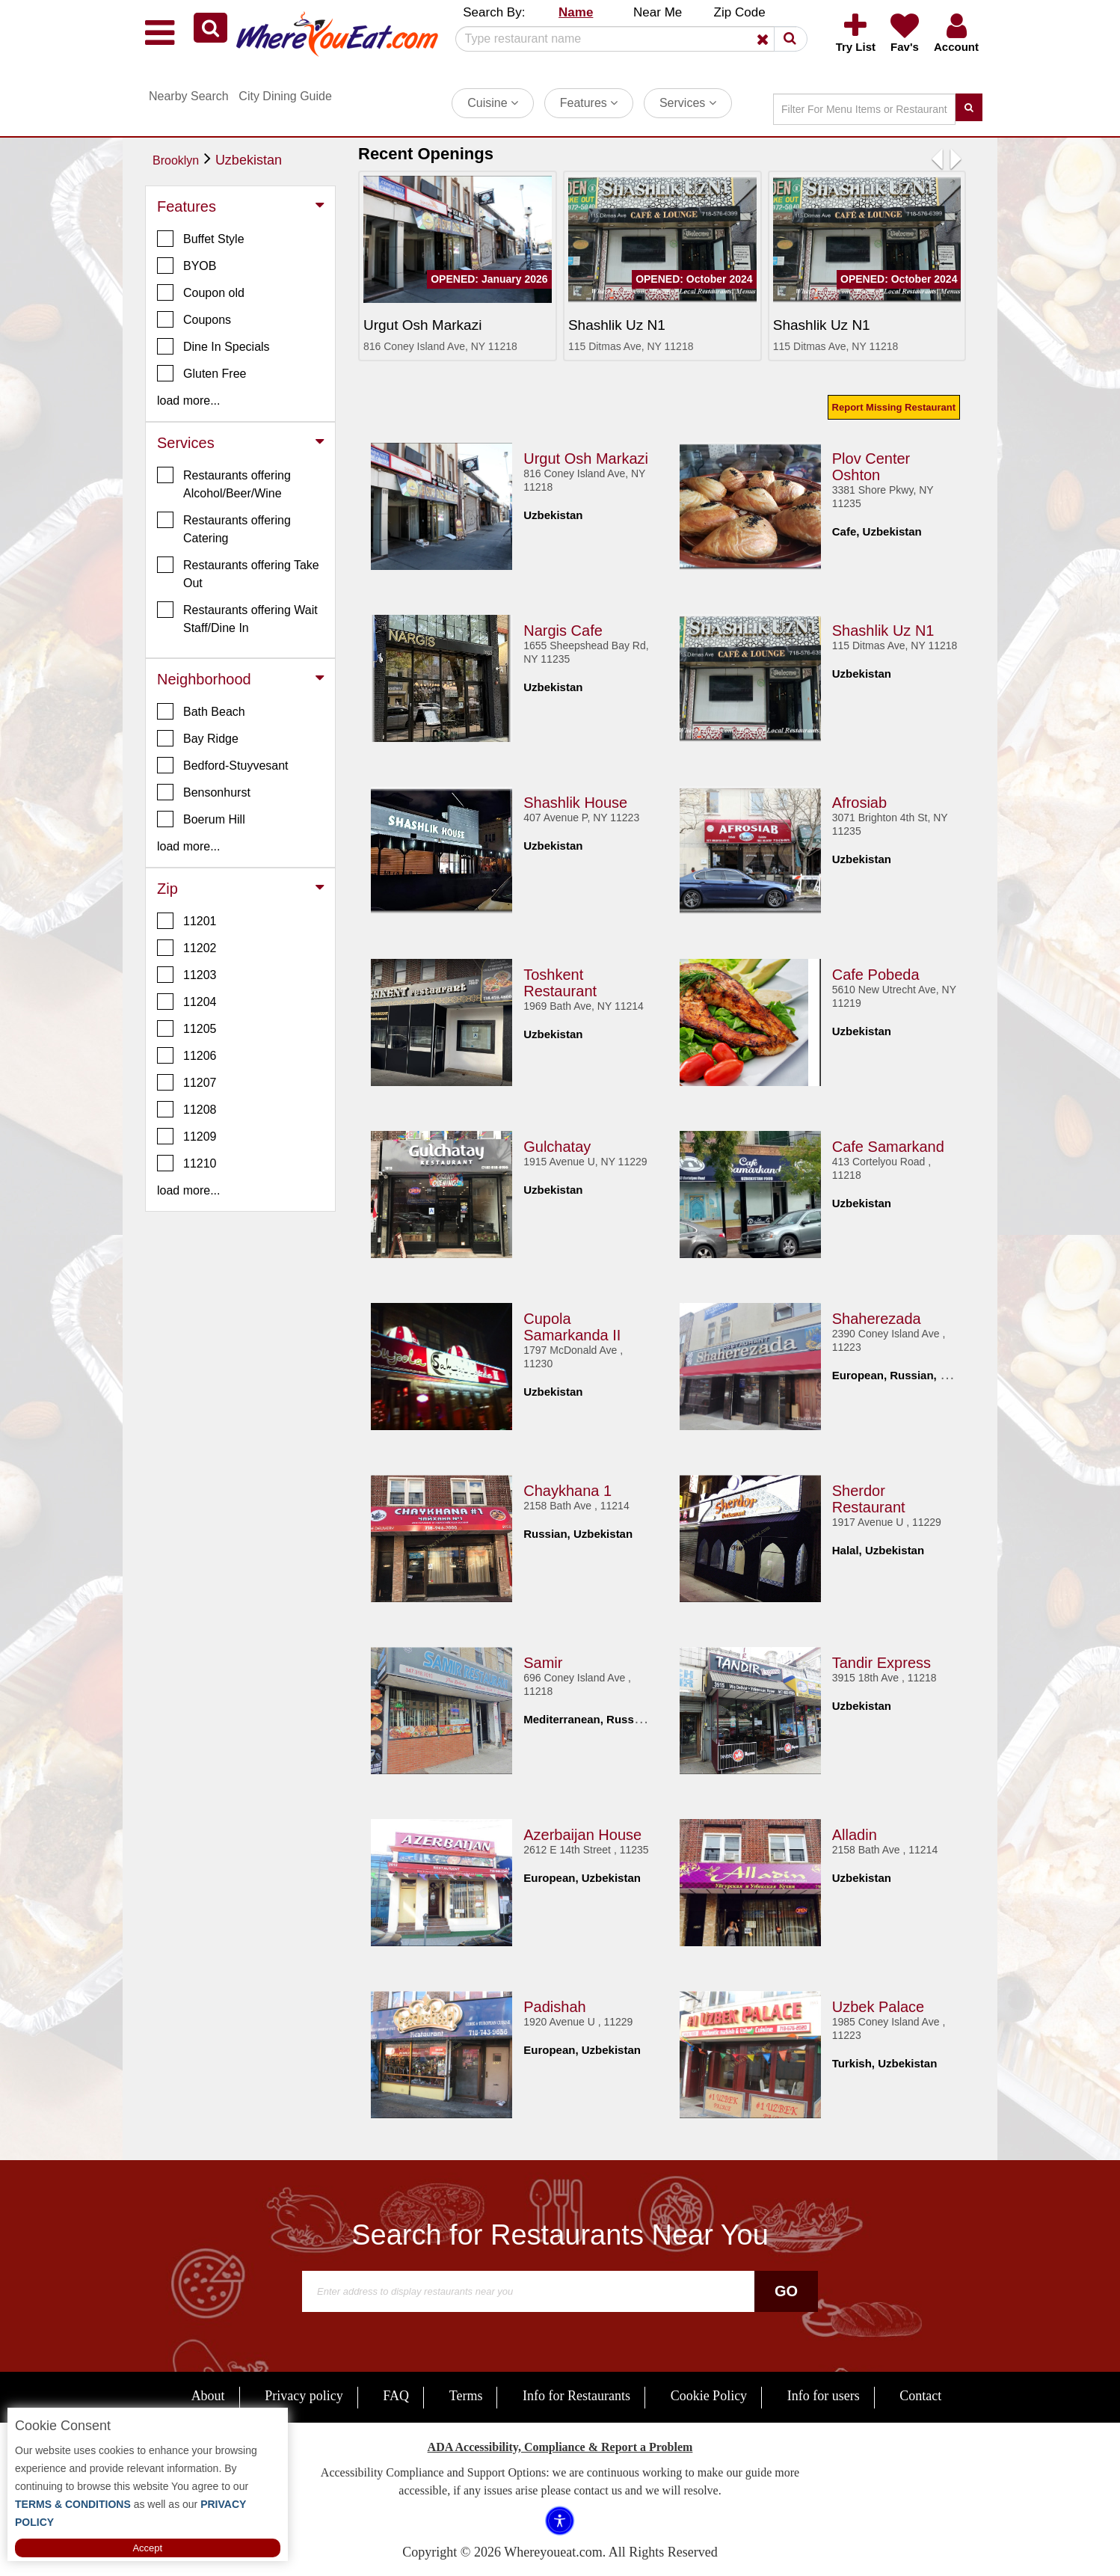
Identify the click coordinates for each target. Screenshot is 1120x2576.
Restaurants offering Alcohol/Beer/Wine (224, 483)
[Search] (625, 39)
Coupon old (200, 292)
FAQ (396, 2395)
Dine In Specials (213, 346)
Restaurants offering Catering (224, 528)
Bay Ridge (198, 738)
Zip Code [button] (740, 12)
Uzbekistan (248, 160)
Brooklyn (176, 160)
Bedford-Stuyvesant (223, 765)
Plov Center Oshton (871, 463)
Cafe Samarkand (888, 1143)
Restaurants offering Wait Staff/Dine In (237, 617)
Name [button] (576, 12)
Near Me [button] (657, 12)
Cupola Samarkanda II (572, 1323)
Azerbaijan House (582, 1832)
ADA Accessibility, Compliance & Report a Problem (560, 2447)
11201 (187, 921)
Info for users (823, 2395)
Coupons (194, 319)
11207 (187, 1082)
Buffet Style (200, 238)
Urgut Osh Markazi (585, 455)
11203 (187, 974)
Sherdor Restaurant (868, 1495)
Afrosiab (859, 799)
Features (589, 102)
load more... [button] (188, 400)
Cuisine (492, 102)
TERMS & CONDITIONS (73, 2504)
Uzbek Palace (878, 2004)
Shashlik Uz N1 (883, 627)
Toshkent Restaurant (560, 979)
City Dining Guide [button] (285, 96)
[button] (210, 28)
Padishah (554, 2004)
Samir (542, 1660)
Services (687, 102)
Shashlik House (575, 799)
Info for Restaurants (576, 2395)
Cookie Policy (709, 2395)
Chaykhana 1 (567, 1487)
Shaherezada (876, 1315)
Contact (920, 2395)
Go (786, 2291)
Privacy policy (303, 2395)
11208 (187, 1109)
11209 (187, 1136)
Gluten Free (201, 373)
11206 (187, 1055)
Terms (466, 2395)
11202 (187, 947)
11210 (187, 1163)
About (208, 2395)
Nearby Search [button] (189, 96)
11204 (187, 1001)
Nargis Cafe (563, 627)
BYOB (186, 265)
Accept (147, 2548)
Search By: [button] (494, 12)
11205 (187, 1028)
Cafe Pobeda (876, 971)
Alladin (854, 1832)
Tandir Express (881, 1660)
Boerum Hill (201, 819)
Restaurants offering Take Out (238, 572)
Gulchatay (557, 1143)
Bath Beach (201, 711)
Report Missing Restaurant (894, 407)
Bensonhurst (203, 792)
